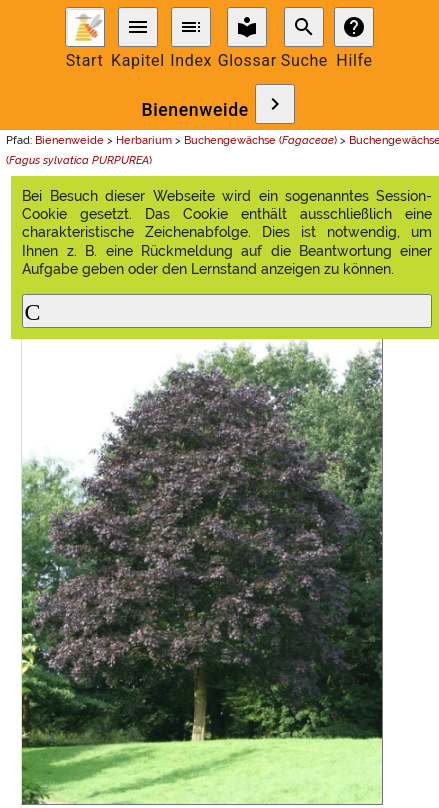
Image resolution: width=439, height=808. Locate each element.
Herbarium (144, 140)
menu (138, 27)
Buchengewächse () (260, 140)
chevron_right (275, 104)
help (354, 27)
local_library (247, 27)
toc (191, 27)
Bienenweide (194, 110)
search (304, 27)
